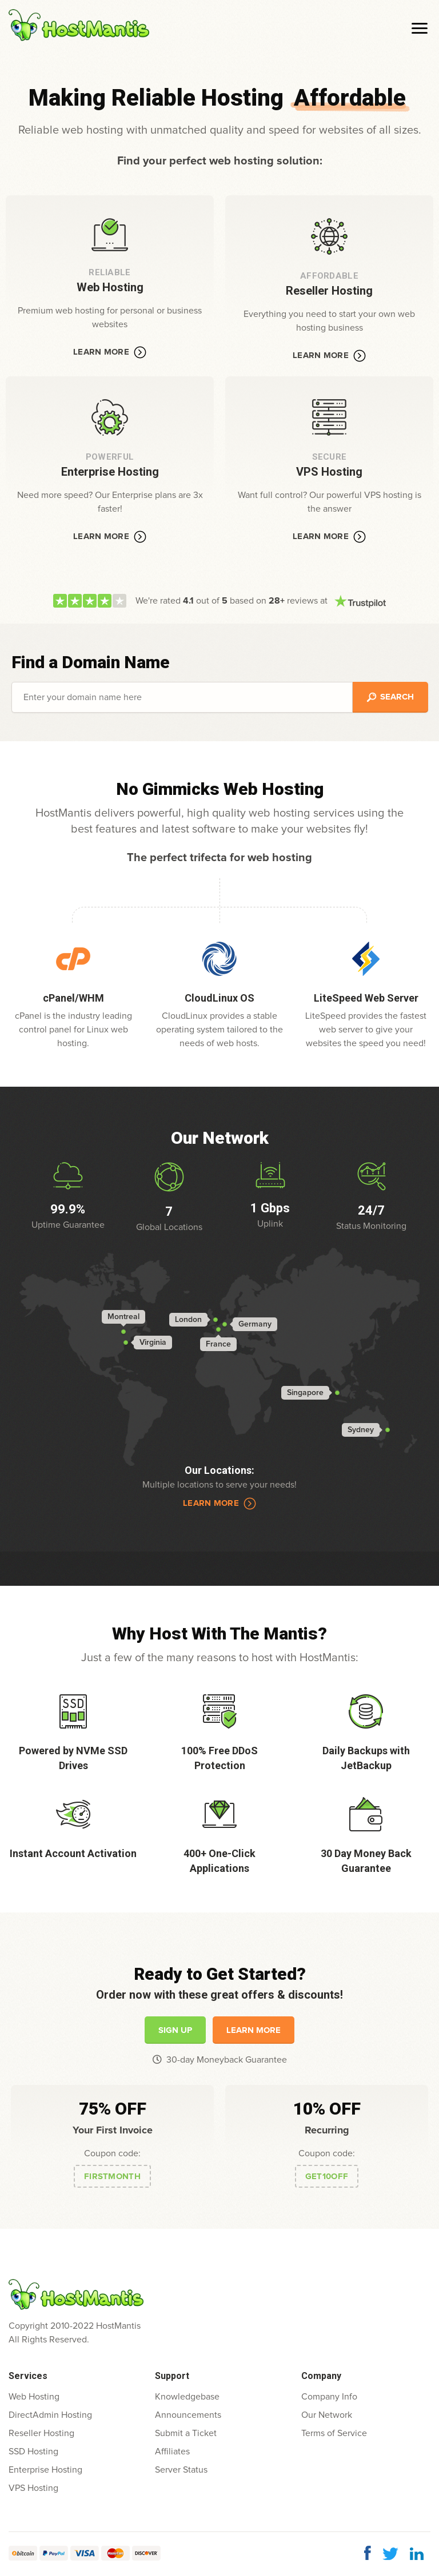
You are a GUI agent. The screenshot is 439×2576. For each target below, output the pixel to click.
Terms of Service (334, 2433)
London (188, 1320)
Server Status (181, 2469)
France (218, 1344)
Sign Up (175, 2030)
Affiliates (172, 2451)
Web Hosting (34, 2396)
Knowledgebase (187, 2396)
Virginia (152, 1343)
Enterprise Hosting (45, 2469)
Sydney (361, 1430)
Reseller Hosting (41, 2433)
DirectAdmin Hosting (50, 2415)
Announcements (188, 2415)
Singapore (305, 1393)
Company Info (329, 2396)
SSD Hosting (33, 2451)
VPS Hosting (33, 2488)
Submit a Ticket (186, 2433)
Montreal (123, 1317)
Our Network (326, 2415)
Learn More (109, 352)
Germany (255, 1324)
